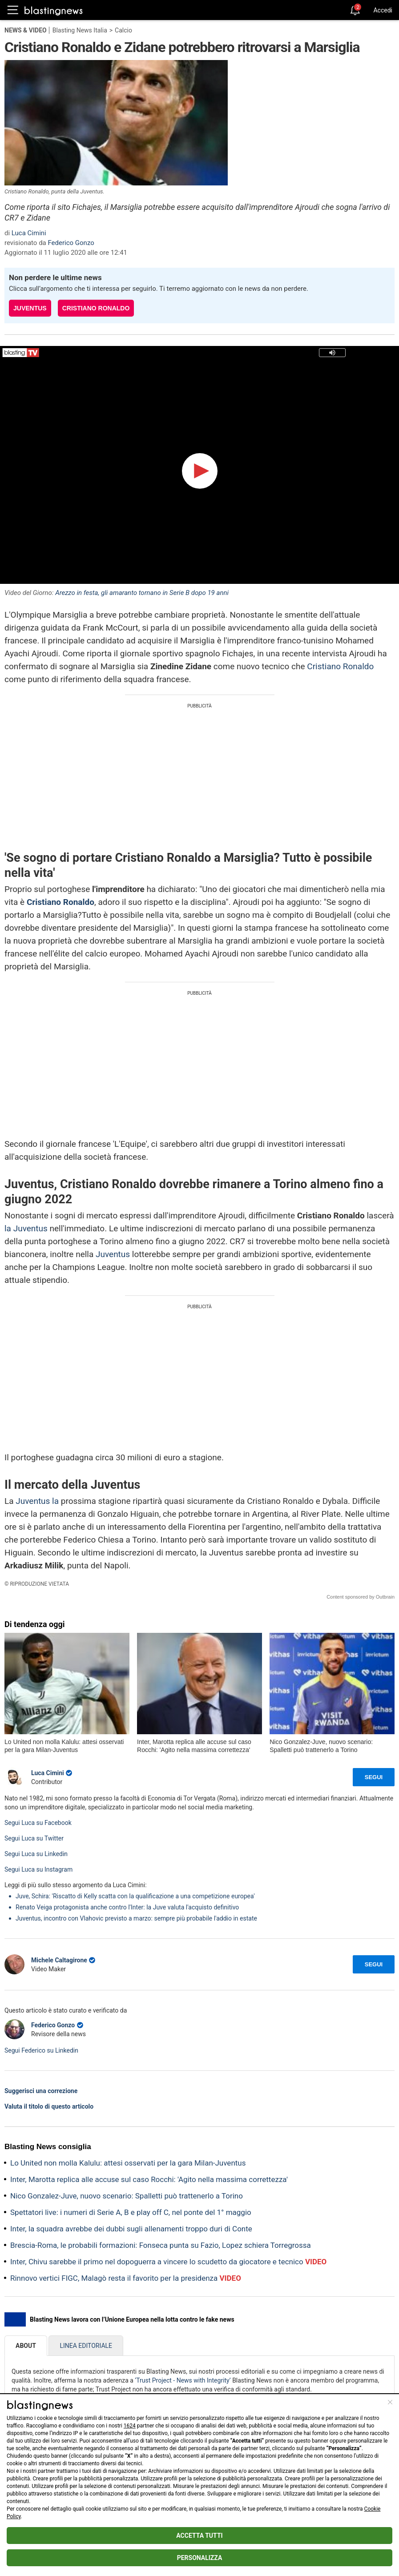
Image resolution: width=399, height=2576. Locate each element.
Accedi (382, 10)
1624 (130, 2426)
